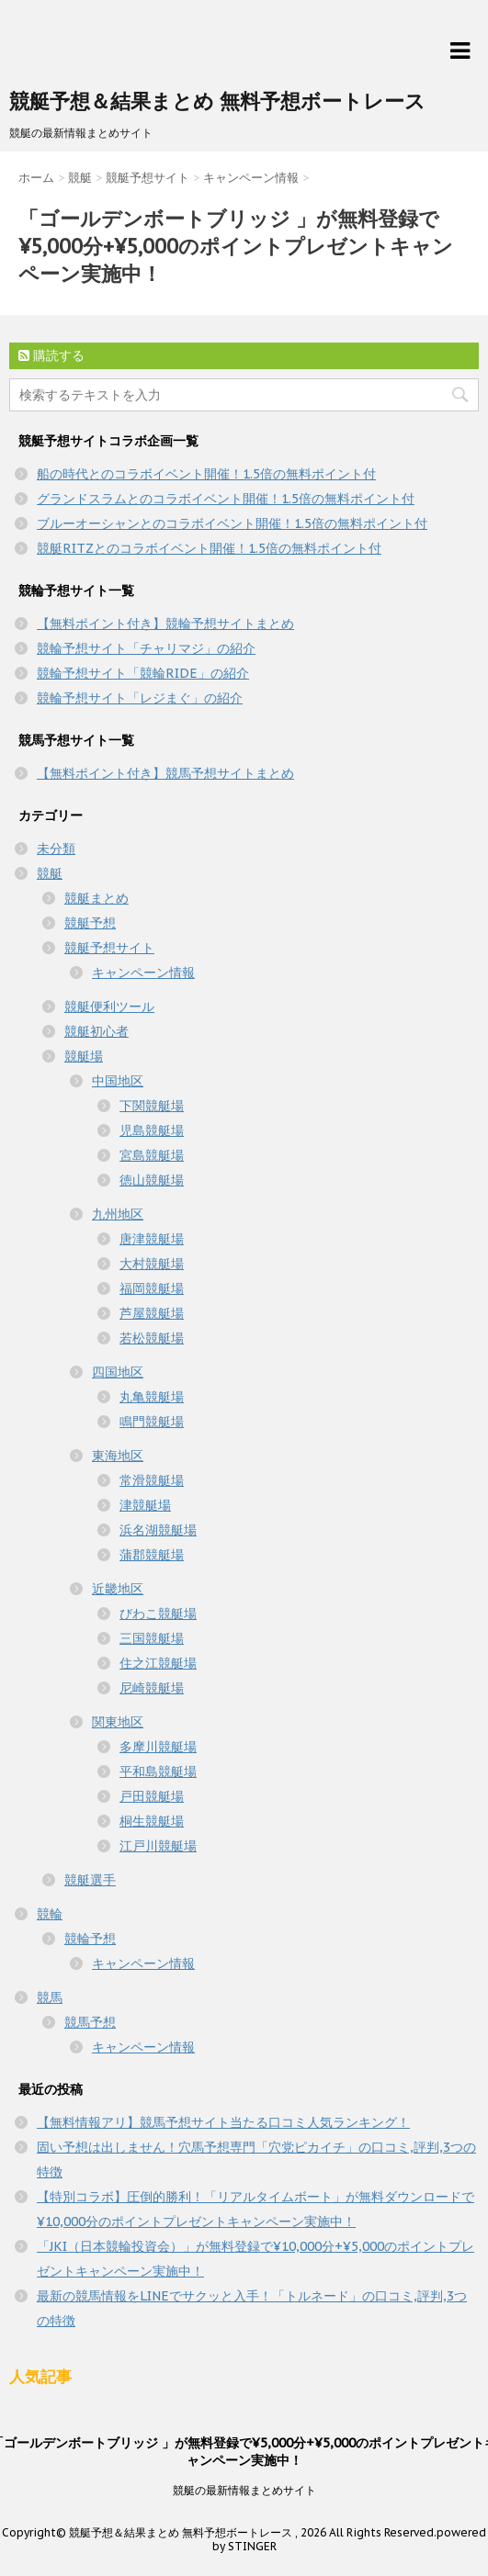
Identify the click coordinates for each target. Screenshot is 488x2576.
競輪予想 (90, 1938)
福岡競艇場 (151, 1288)
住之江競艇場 (158, 1663)
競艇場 (83, 1056)
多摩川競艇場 (158, 1746)
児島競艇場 (151, 1130)
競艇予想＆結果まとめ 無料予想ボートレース (217, 101)
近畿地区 (117, 1588)
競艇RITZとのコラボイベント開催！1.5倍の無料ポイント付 (209, 548)
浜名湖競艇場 (158, 1530)
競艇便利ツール (109, 1006)
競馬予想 (90, 2022)
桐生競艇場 (151, 1821)
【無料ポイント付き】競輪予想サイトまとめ (165, 623)
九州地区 (117, 1214)
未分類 (56, 848)
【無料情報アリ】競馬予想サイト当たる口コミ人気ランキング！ (223, 2122)
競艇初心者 (96, 1031)
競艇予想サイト (109, 947)
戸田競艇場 (151, 1796)
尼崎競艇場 (151, 1688)
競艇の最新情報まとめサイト (244, 2490)
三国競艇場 (151, 1638)
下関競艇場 (151, 1105)
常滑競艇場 (151, 1480)
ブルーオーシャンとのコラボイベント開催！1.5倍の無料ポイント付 (232, 523)
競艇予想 (90, 923)
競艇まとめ (96, 898)
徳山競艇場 (151, 1180)
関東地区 (117, 1722)
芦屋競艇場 (151, 1313)
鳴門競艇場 (151, 1421)
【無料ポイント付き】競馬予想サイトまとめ (165, 773)
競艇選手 (90, 1880)
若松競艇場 (151, 1338)
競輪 (49, 1914)
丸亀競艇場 (151, 1397)
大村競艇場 (151, 1263)
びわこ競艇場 (158, 1613)
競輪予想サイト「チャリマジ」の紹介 (146, 648)
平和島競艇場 (158, 1771)
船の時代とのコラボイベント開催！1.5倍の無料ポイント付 (206, 474)
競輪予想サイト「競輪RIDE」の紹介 (143, 673)
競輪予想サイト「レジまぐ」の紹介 (140, 698)
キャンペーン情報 (143, 972)
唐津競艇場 (151, 1239)
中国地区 (117, 1081)
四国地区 (117, 1372)
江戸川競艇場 (158, 1846)
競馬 (49, 1997)
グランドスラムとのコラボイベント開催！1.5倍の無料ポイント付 (225, 498)
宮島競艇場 (151, 1155)
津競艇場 (145, 1505)
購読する (51, 355)
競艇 (49, 873)
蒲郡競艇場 (151, 1555)
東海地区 (117, 1455)
